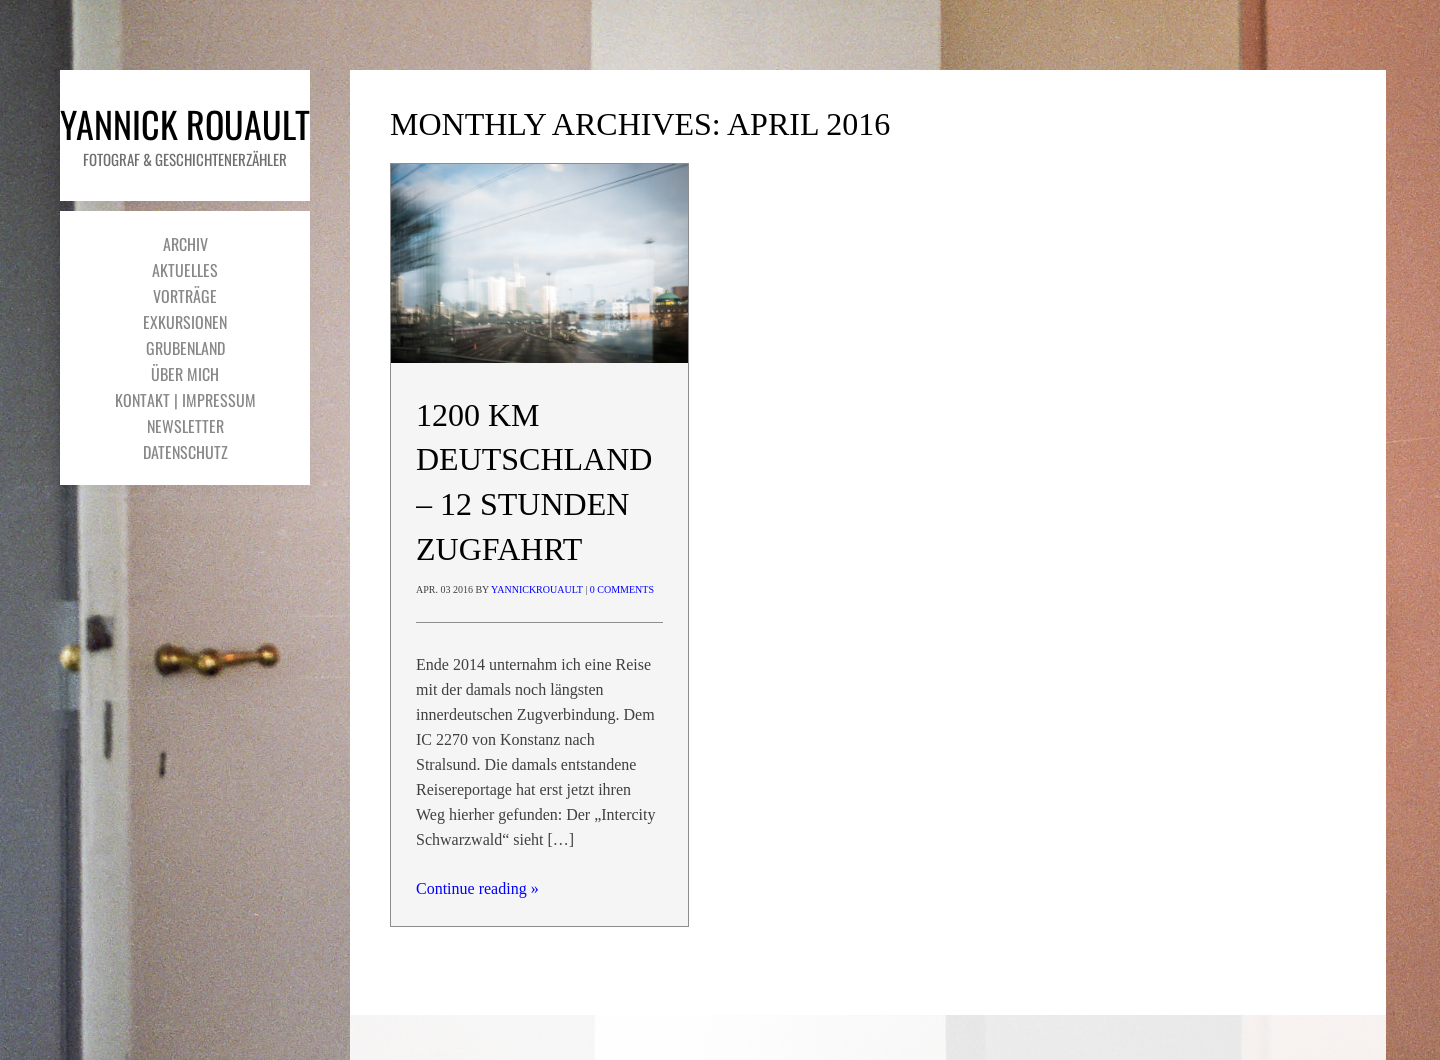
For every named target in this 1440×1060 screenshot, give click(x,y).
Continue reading (477, 888)
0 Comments (622, 589)
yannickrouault (537, 589)
